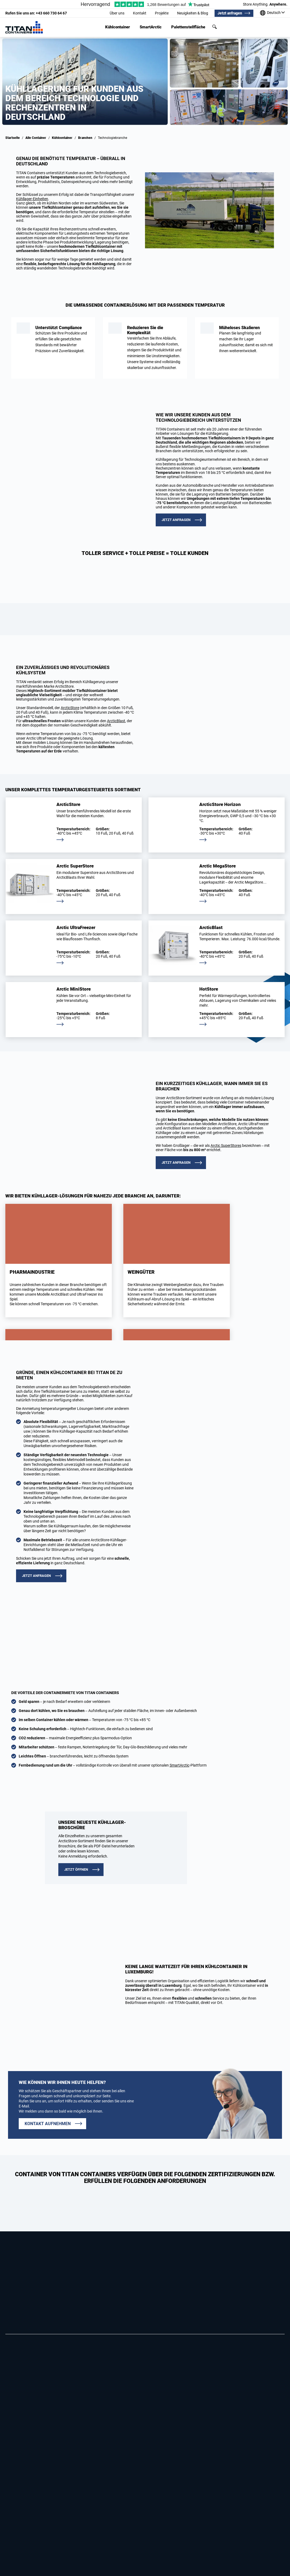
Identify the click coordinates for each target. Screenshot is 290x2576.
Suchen (214, 26)
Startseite (12, 138)
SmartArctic (151, 27)
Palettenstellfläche (188, 27)
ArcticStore (70, 708)
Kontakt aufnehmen (48, 2123)
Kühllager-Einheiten (32, 199)
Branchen (85, 138)
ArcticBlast (116, 721)
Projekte (162, 13)
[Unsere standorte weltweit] (272, 13)
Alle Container (35, 138)
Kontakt (139, 13)
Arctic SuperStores (226, 1145)
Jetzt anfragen (230, 13)
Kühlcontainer (117, 27)
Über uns (117, 13)
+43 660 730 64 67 (36, 13)
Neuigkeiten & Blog (192, 13)
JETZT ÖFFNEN (76, 1869)
